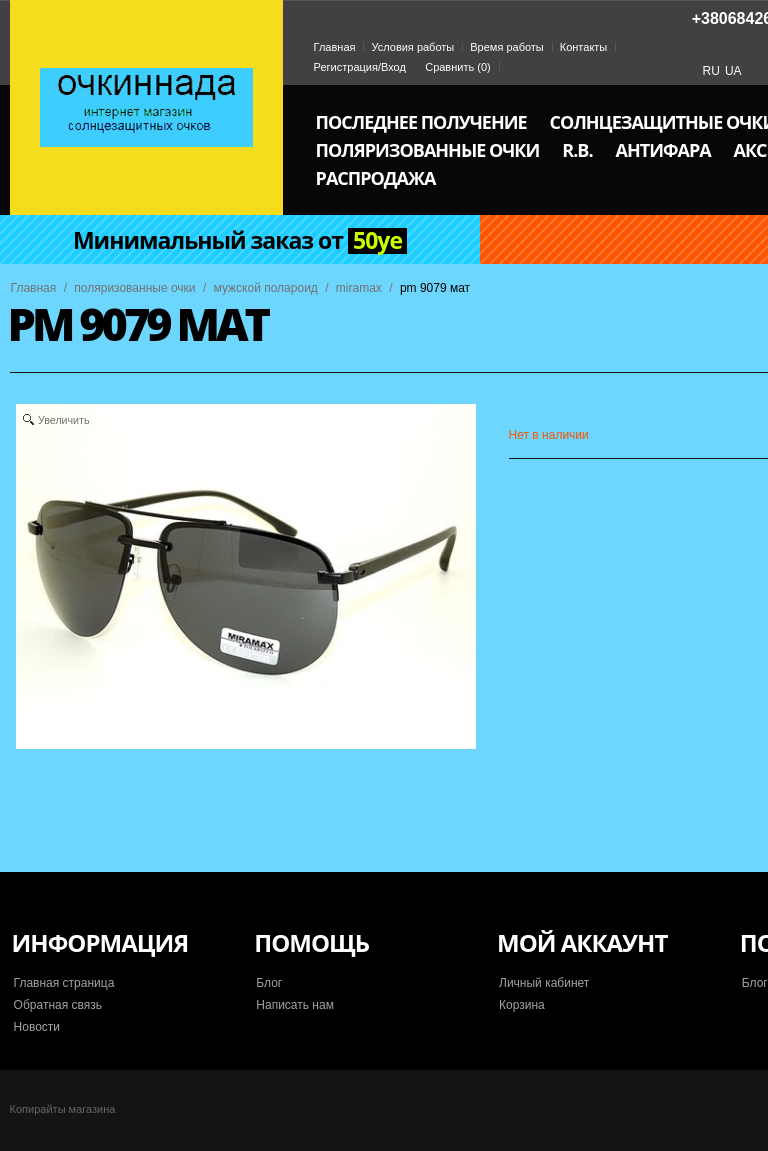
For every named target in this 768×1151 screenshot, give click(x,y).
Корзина (522, 1005)
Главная (335, 47)
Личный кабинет (544, 983)
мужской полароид (266, 288)
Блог (269, 983)
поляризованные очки (134, 288)
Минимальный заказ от (240, 241)
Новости (37, 1027)
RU (711, 71)
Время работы (507, 47)
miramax (359, 288)
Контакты (584, 47)
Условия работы (412, 47)
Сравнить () (458, 67)
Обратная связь (58, 1005)
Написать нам (295, 1005)
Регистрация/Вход (360, 67)
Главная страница (64, 983)
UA (733, 71)
